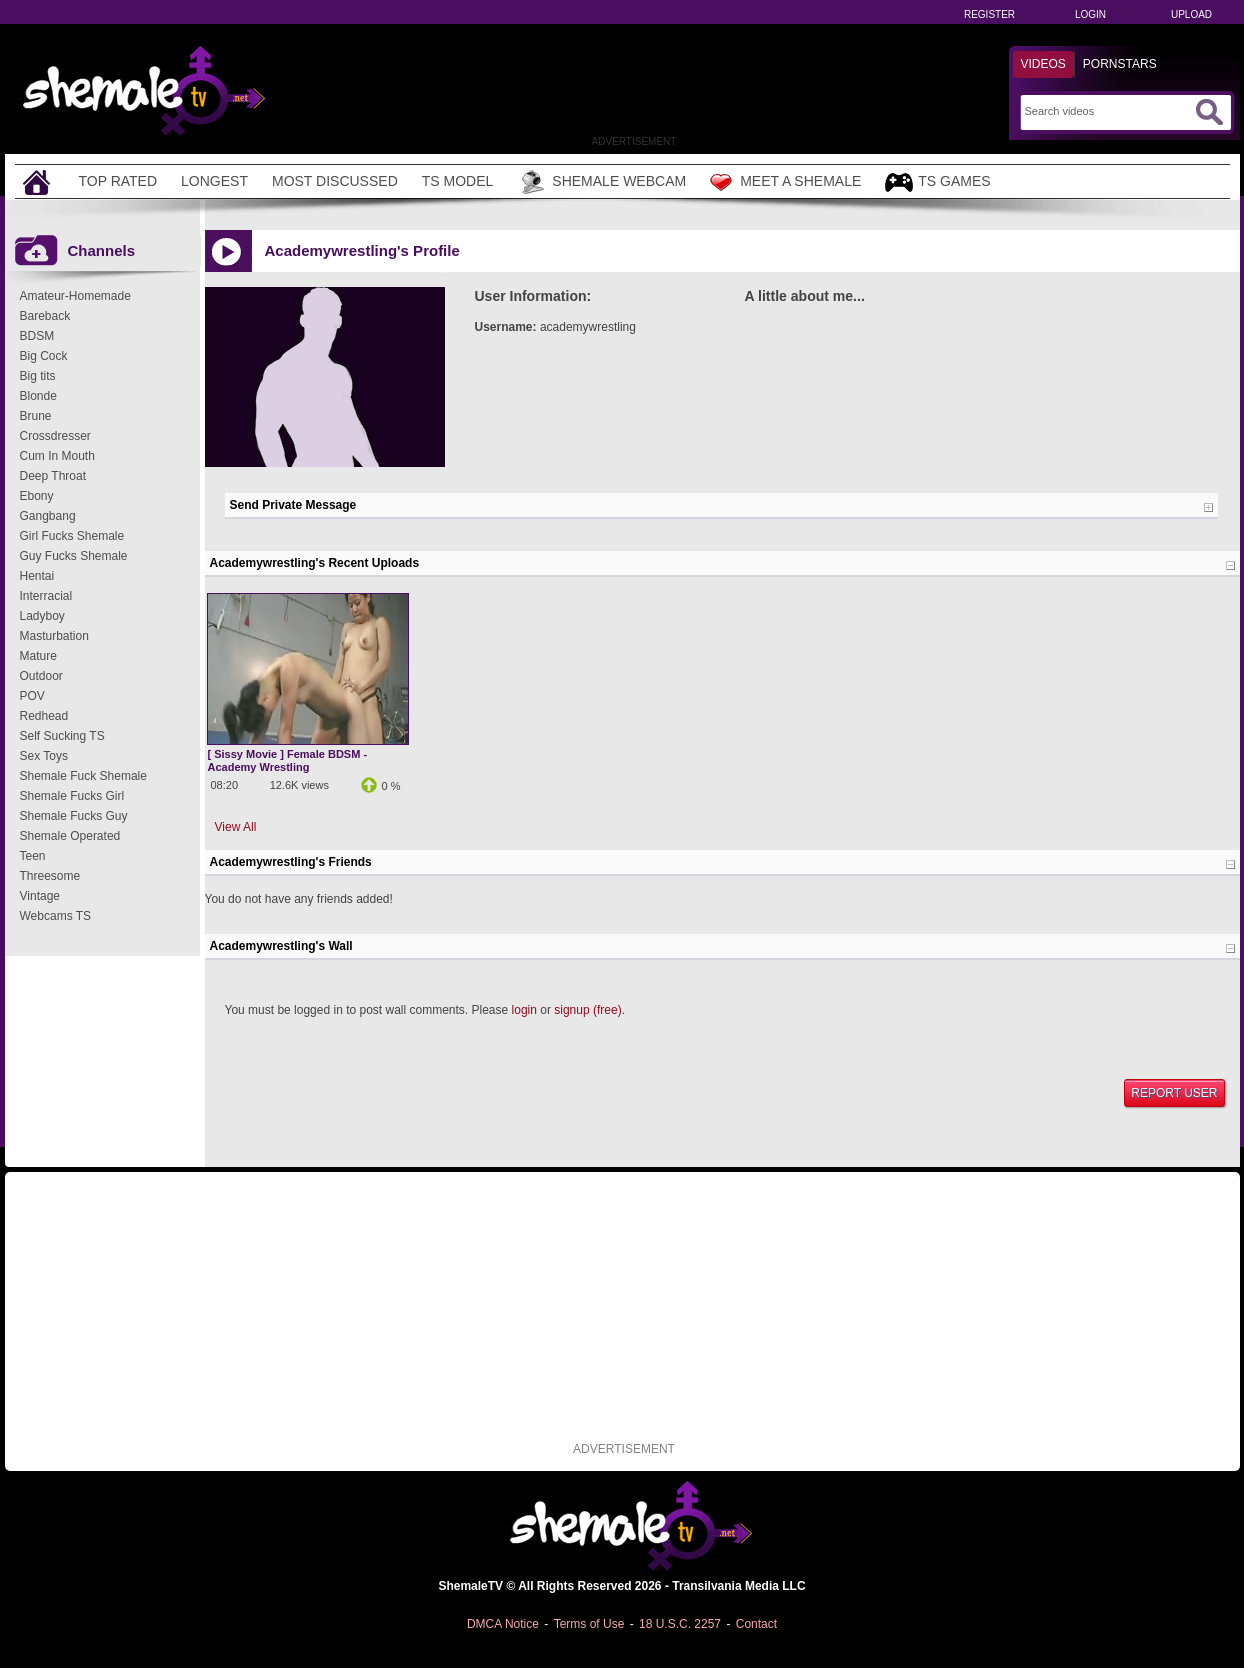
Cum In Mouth (57, 456)
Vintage (40, 896)
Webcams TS (56, 916)
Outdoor (41, 676)
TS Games (937, 182)
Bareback (45, 316)
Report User (1174, 1093)
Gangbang (48, 516)
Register (989, 14)
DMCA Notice (503, 1624)
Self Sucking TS (62, 736)
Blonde (38, 396)
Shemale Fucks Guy (74, 816)
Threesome (50, 876)
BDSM (37, 336)
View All (236, 827)
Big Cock (44, 356)
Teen (33, 856)
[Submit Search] (1209, 112)
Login (1090, 14)
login (524, 1010)
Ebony (37, 496)
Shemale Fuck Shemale (83, 776)
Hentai (37, 576)
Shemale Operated (70, 836)
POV (32, 696)
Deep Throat (53, 476)
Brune (36, 416)
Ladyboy (42, 616)
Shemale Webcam (601, 182)
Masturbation (54, 636)
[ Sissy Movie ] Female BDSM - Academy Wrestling (288, 760)
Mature (38, 656)
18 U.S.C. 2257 (680, 1624)
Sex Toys (44, 756)
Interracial (46, 596)
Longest (214, 181)
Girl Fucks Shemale (72, 536)
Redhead (44, 716)
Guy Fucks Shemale (74, 556)
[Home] (39, 181)
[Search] (1107, 111)
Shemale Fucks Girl (72, 796)
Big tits (38, 376)
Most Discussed (335, 181)
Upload (1191, 14)
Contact (756, 1624)
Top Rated (118, 181)
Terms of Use (589, 1624)
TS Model (458, 181)
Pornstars (1120, 64)
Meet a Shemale (785, 182)
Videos (1043, 64)
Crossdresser (55, 436)
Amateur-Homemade (75, 296)
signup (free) (587, 1010)
